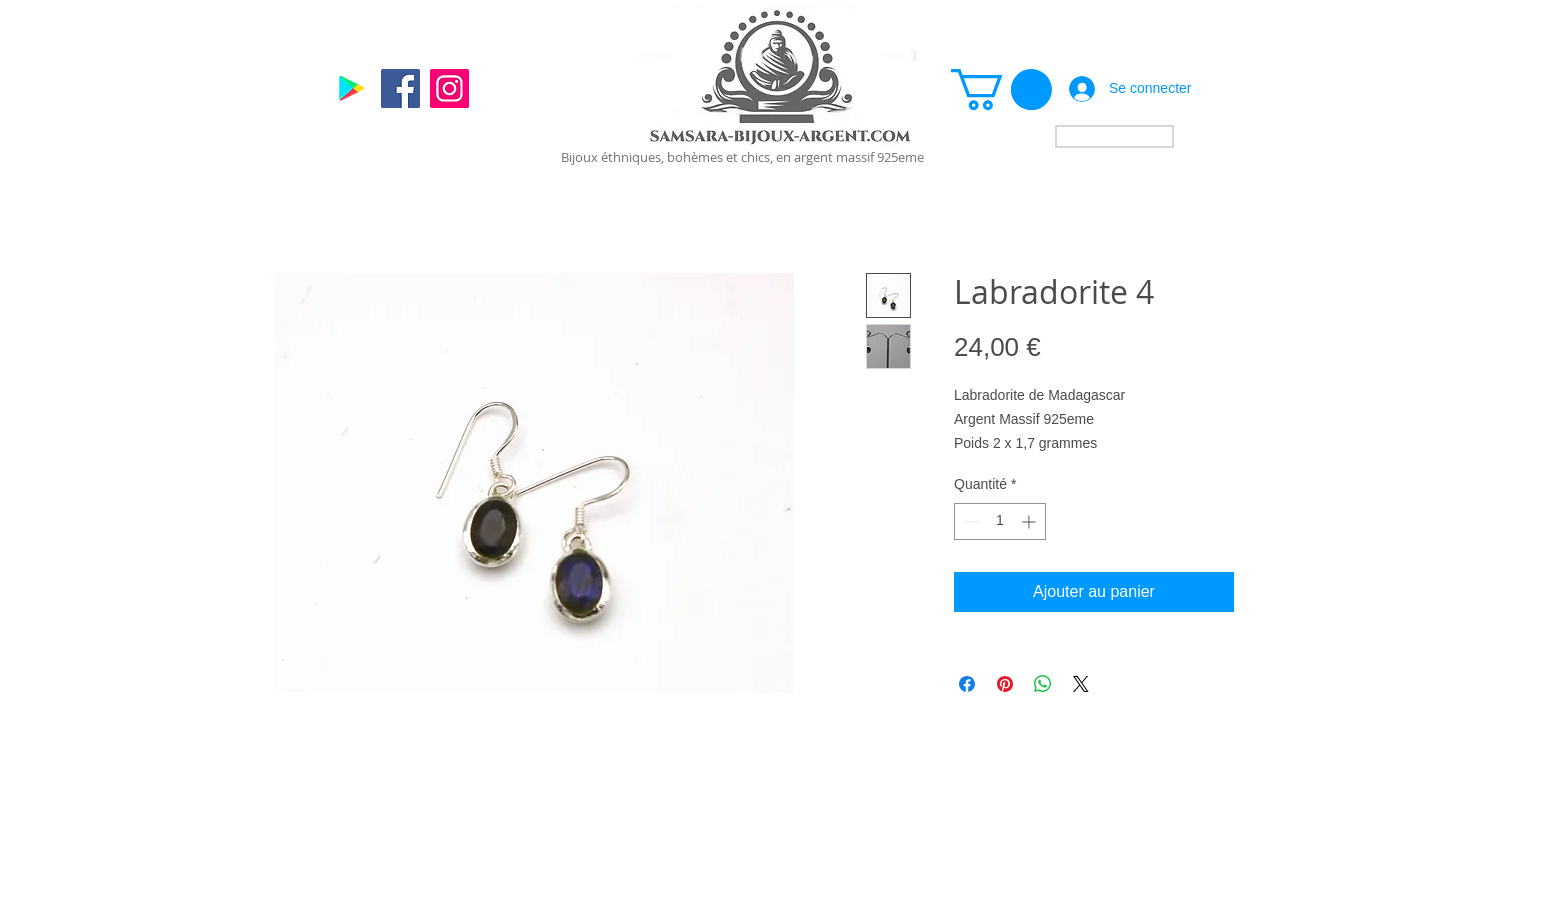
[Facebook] (400, 88)
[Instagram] (449, 88)
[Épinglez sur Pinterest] (1005, 684)
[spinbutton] (1000, 521)
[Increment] (1030, 521)
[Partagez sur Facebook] (967, 684)
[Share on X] (1081, 684)
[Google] (351, 88)
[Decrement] (969, 521)
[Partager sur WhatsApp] (1043, 684)
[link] (1001, 89)
